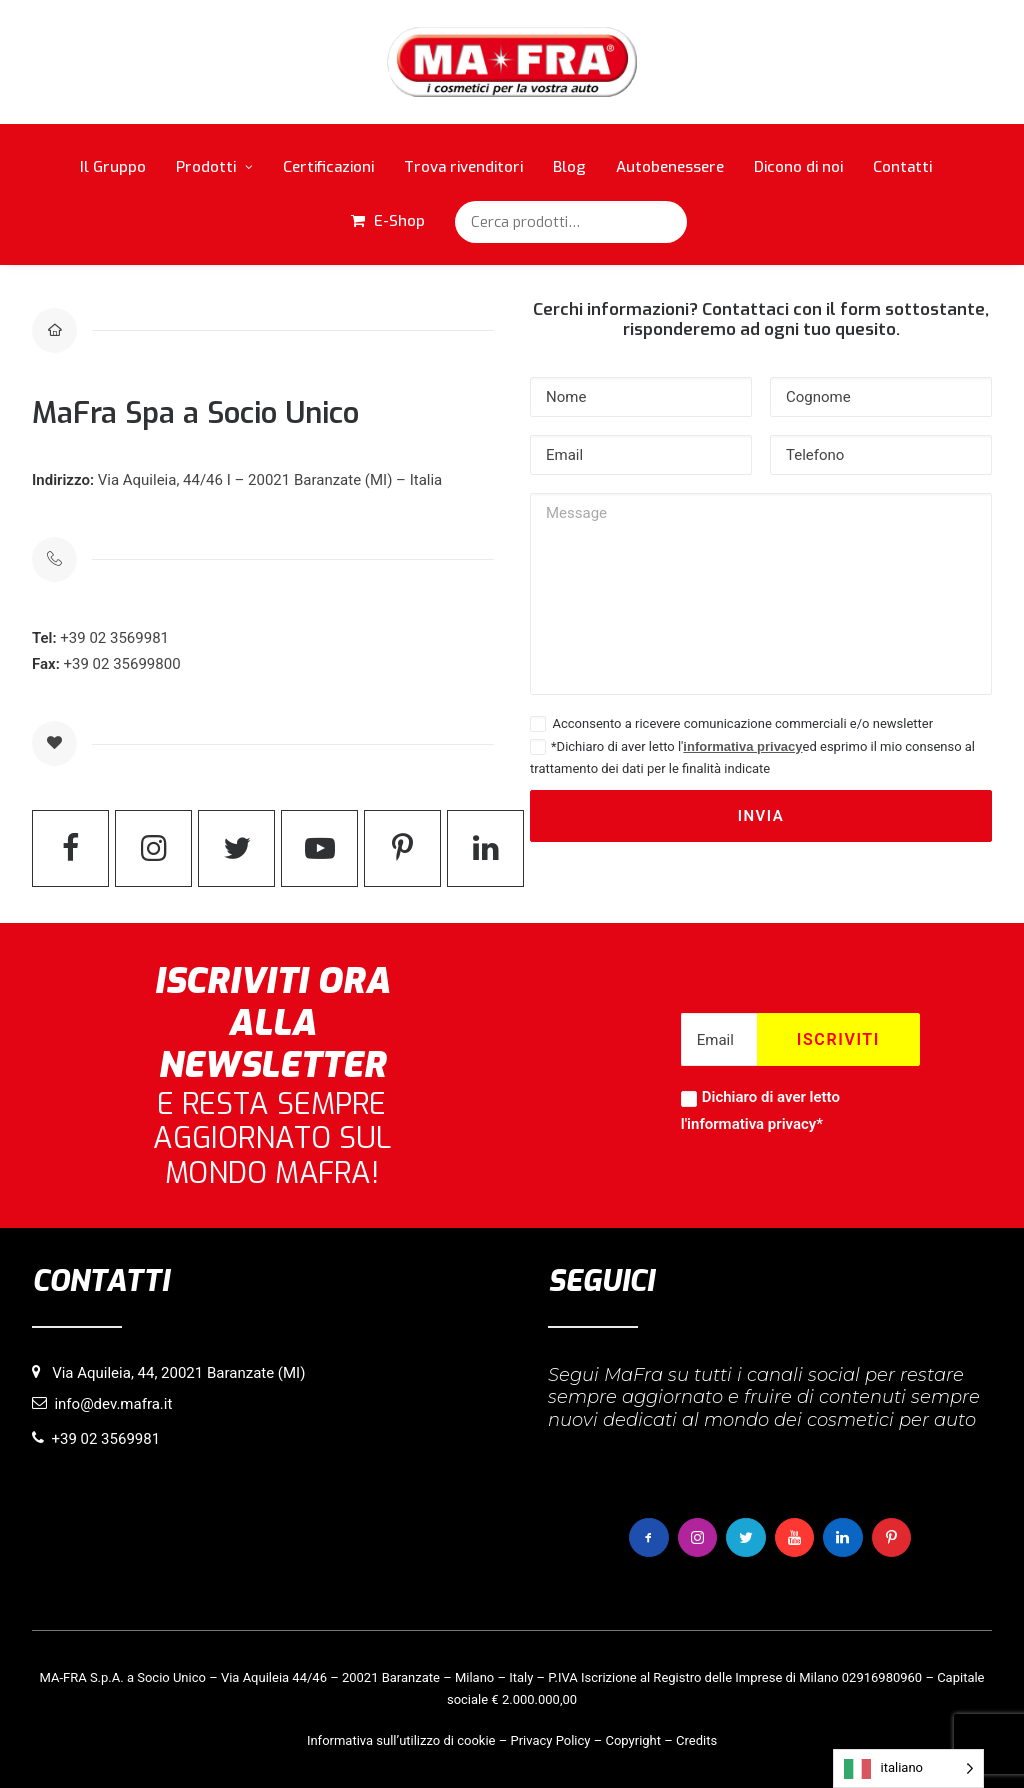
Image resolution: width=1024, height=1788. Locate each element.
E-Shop (399, 221)
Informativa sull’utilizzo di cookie (401, 1740)
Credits (696, 1740)
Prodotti (214, 167)
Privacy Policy (550, 1740)
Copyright (633, 1740)
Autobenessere (670, 167)
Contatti (902, 167)
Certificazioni (328, 167)
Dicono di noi (798, 167)
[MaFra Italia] (512, 62)
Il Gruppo (113, 167)
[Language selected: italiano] (908, 1768)
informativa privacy (742, 746)
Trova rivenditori (463, 167)
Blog (569, 167)
